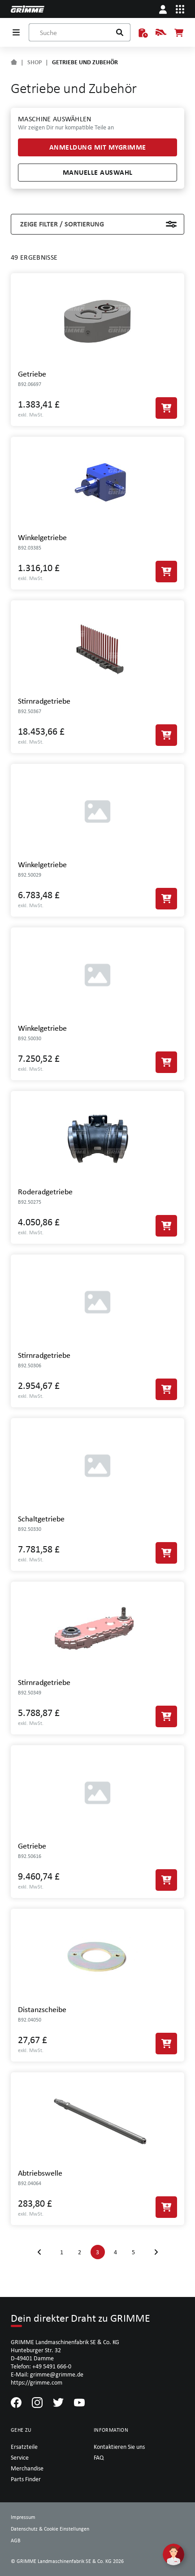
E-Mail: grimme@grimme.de (47, 2374)
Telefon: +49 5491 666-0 (41, 2366)
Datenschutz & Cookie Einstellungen (50, 2528)
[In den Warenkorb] (166, 408)
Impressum (23, 2517)
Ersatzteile (24, 2447)
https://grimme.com (36, 2382)
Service (20, 2457)
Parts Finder (26, 2479)
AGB (16, 2540)
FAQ (99, 2457)
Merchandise (27, 2468)
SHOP (34, 62)
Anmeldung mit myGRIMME (97, 147)
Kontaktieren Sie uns (119, 2447)
